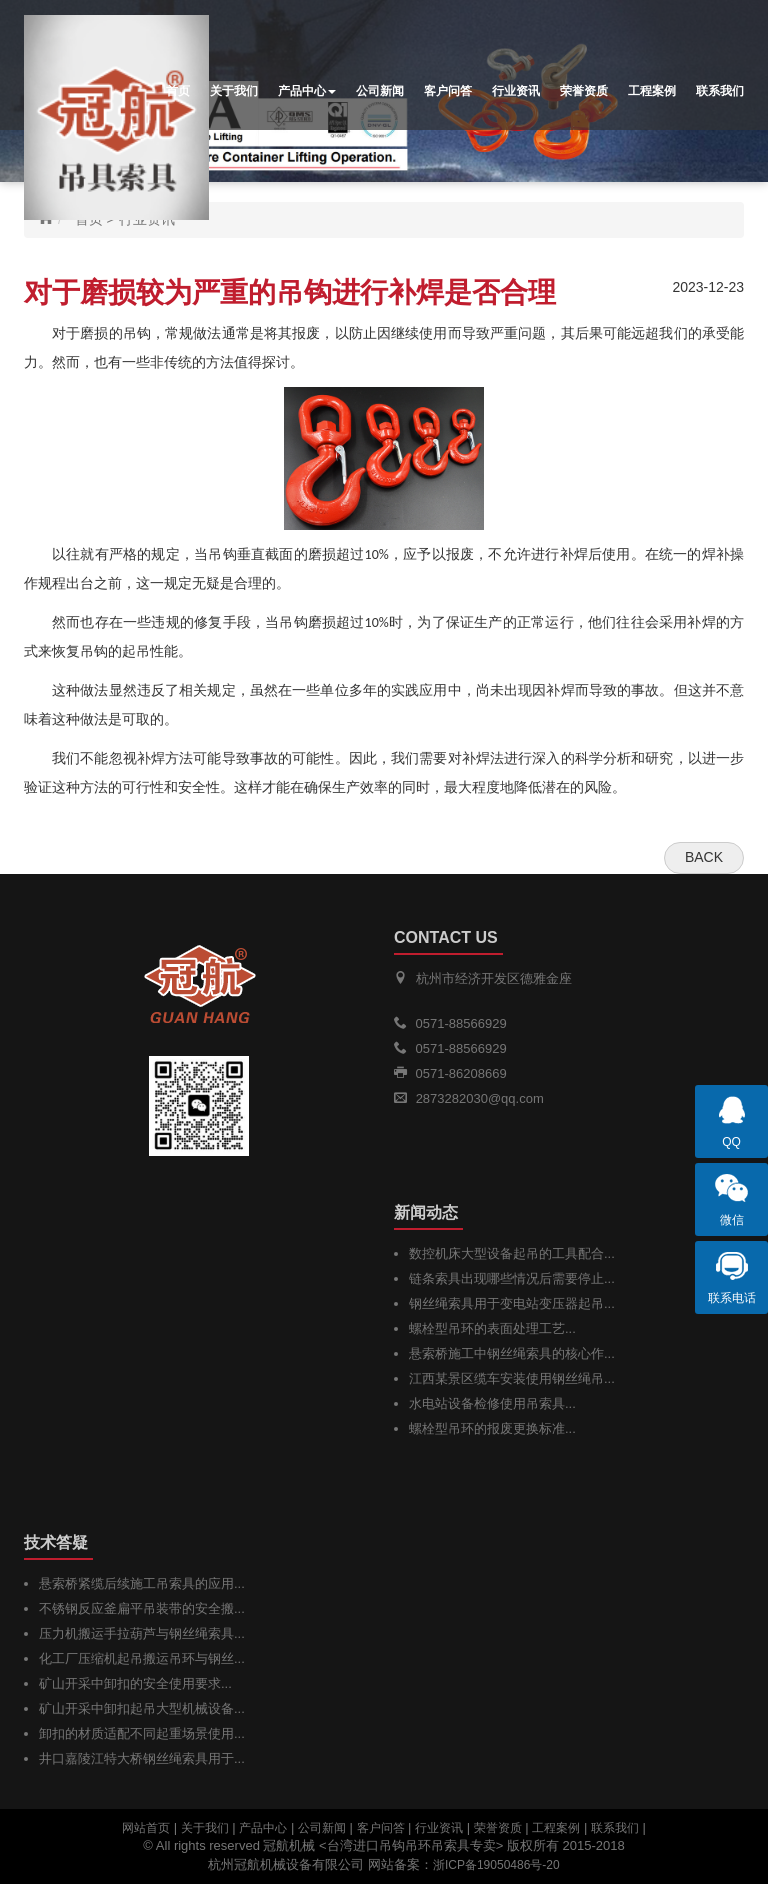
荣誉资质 (584, 91)
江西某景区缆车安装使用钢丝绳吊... (512, 1378)
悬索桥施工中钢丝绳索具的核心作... (512, 1353)
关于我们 (234, 91)
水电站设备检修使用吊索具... (492, 1403)
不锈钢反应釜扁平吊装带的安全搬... (142, 1608)
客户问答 (448, 91)
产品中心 (307, 91)
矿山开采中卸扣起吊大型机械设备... (142, 1708)
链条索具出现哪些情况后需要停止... (512, 1278)
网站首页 (146, 1828)
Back (704, 857)
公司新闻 (380, 91)
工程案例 (652, 91)
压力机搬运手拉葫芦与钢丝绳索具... (142, 1633)
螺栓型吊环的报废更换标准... (492, 1428)
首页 (178, 91)
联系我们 (720, 91)
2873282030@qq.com (480, 1098)
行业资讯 (516, 91)
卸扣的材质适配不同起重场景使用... (142, 1733)
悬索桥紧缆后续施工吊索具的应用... (142, 1583)
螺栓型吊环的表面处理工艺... (492, 1328)
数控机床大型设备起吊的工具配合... (512, 1253)
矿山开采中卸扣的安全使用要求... (135, 1683)
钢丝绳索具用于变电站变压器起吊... (512, 1303)
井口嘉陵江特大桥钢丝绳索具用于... (142, 1758)
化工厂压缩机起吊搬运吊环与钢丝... (142, 1658)
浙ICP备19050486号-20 (496, 1865)
